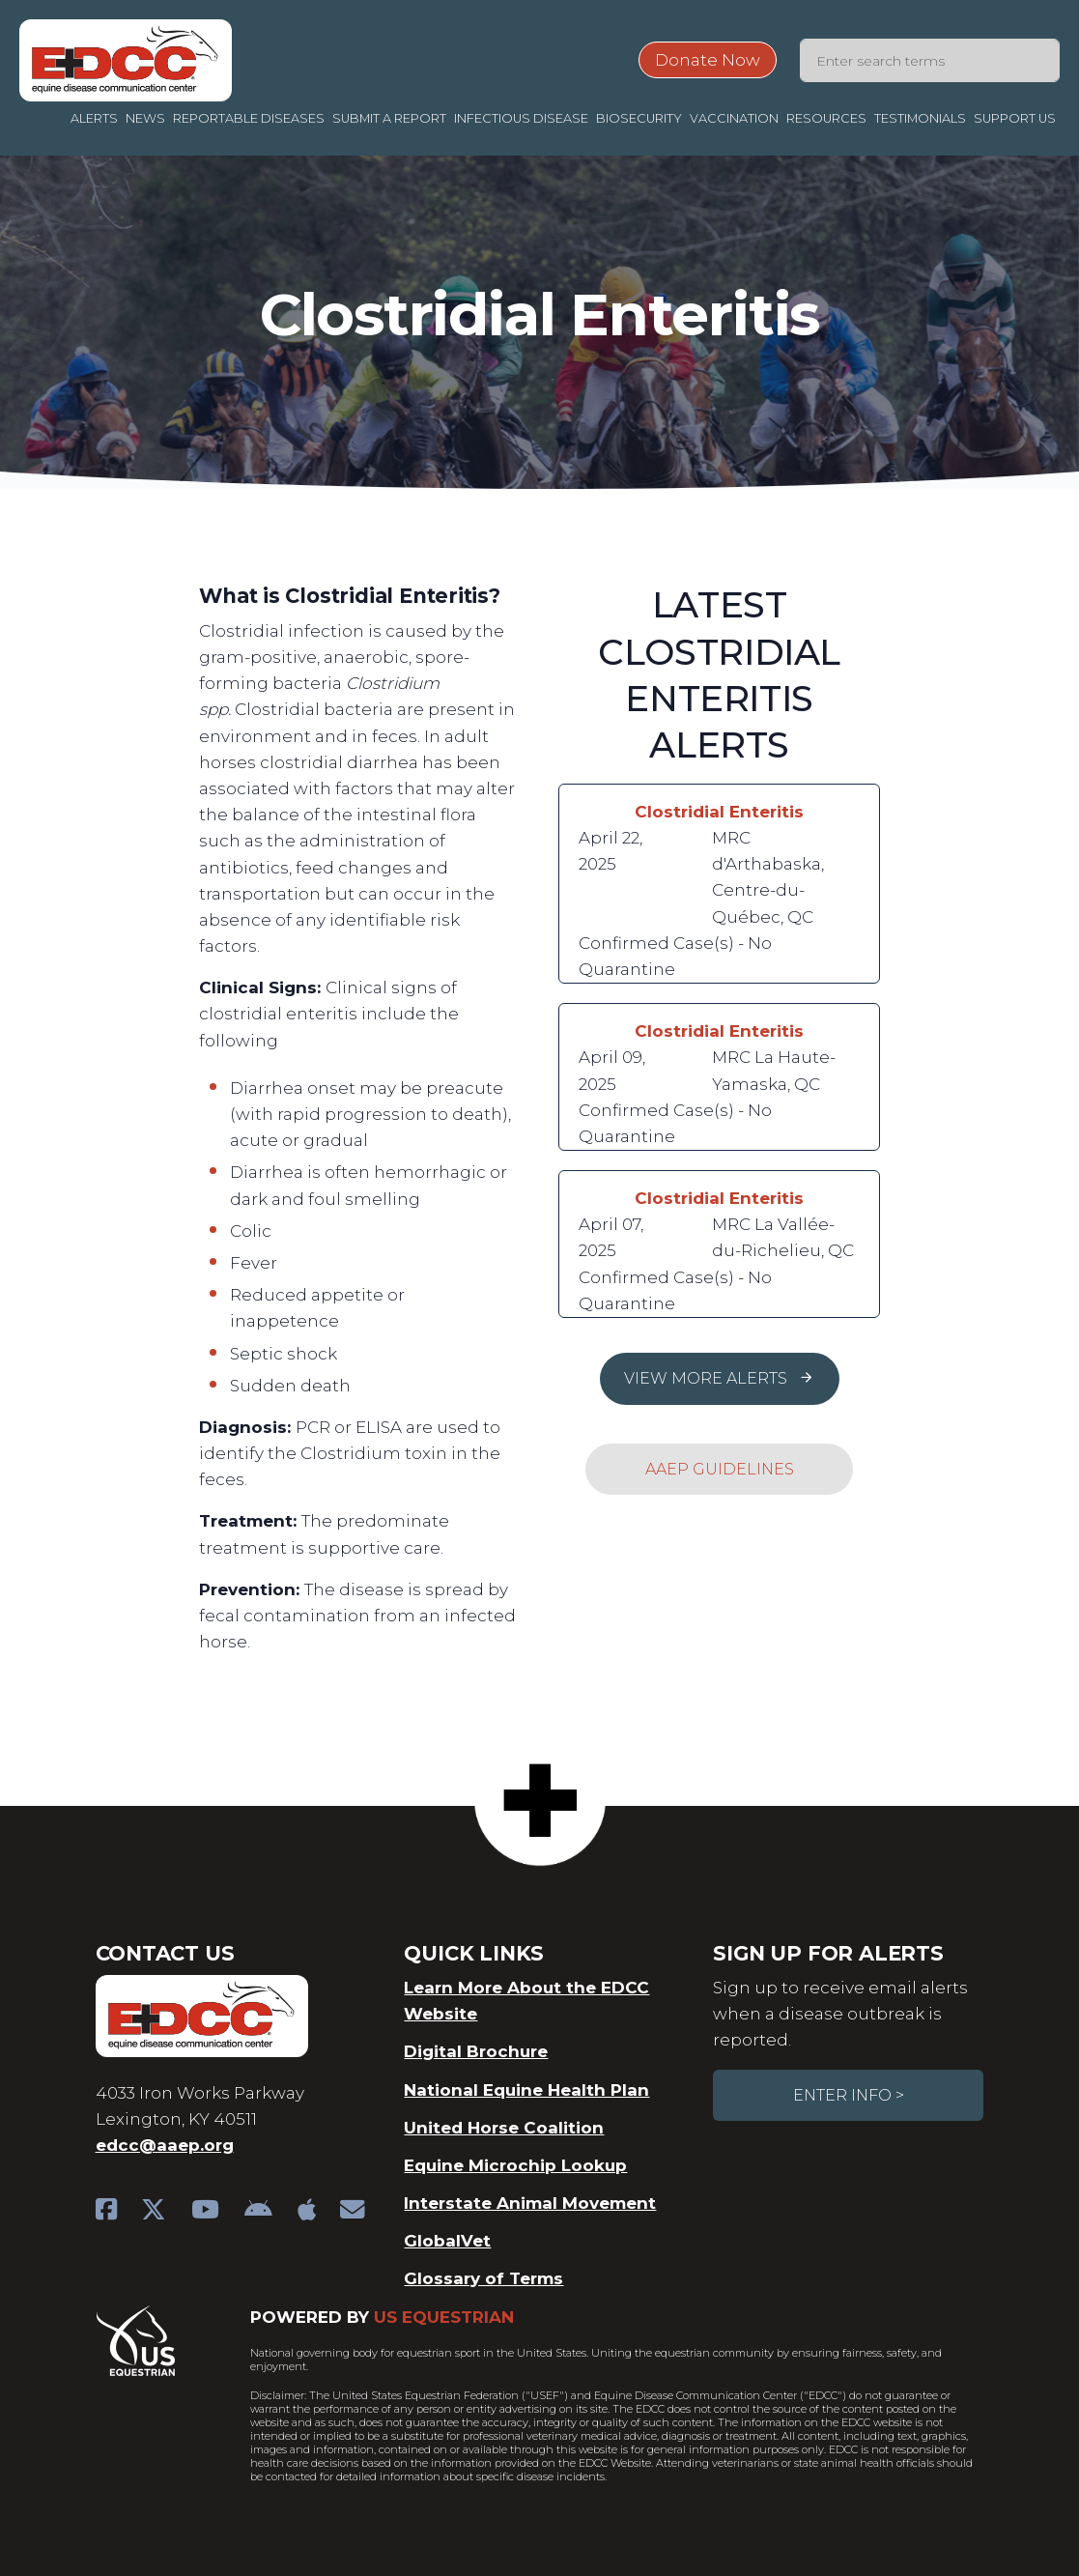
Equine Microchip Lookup (515, 2165)
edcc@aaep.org (165, 2145)
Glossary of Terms (483, 2278)
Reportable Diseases (249, 118)
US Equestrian (444, 2317)
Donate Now (707, 60)
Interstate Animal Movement (530, 2203)
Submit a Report (389, 118)
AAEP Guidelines (719, 1469)
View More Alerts (719, 1378)
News (145, 118)
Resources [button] (826, 118)
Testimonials (920, 118)
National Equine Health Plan (526, 2090)
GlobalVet (447, 2240)
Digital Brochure (476, 2051)
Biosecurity (639, 118)
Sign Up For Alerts (828, 1953)
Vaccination (734, 118)
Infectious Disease (521, 118)
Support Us (1015, 118)
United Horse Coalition (504, 2127)
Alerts (94, 118)
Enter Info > (848, 2095)
